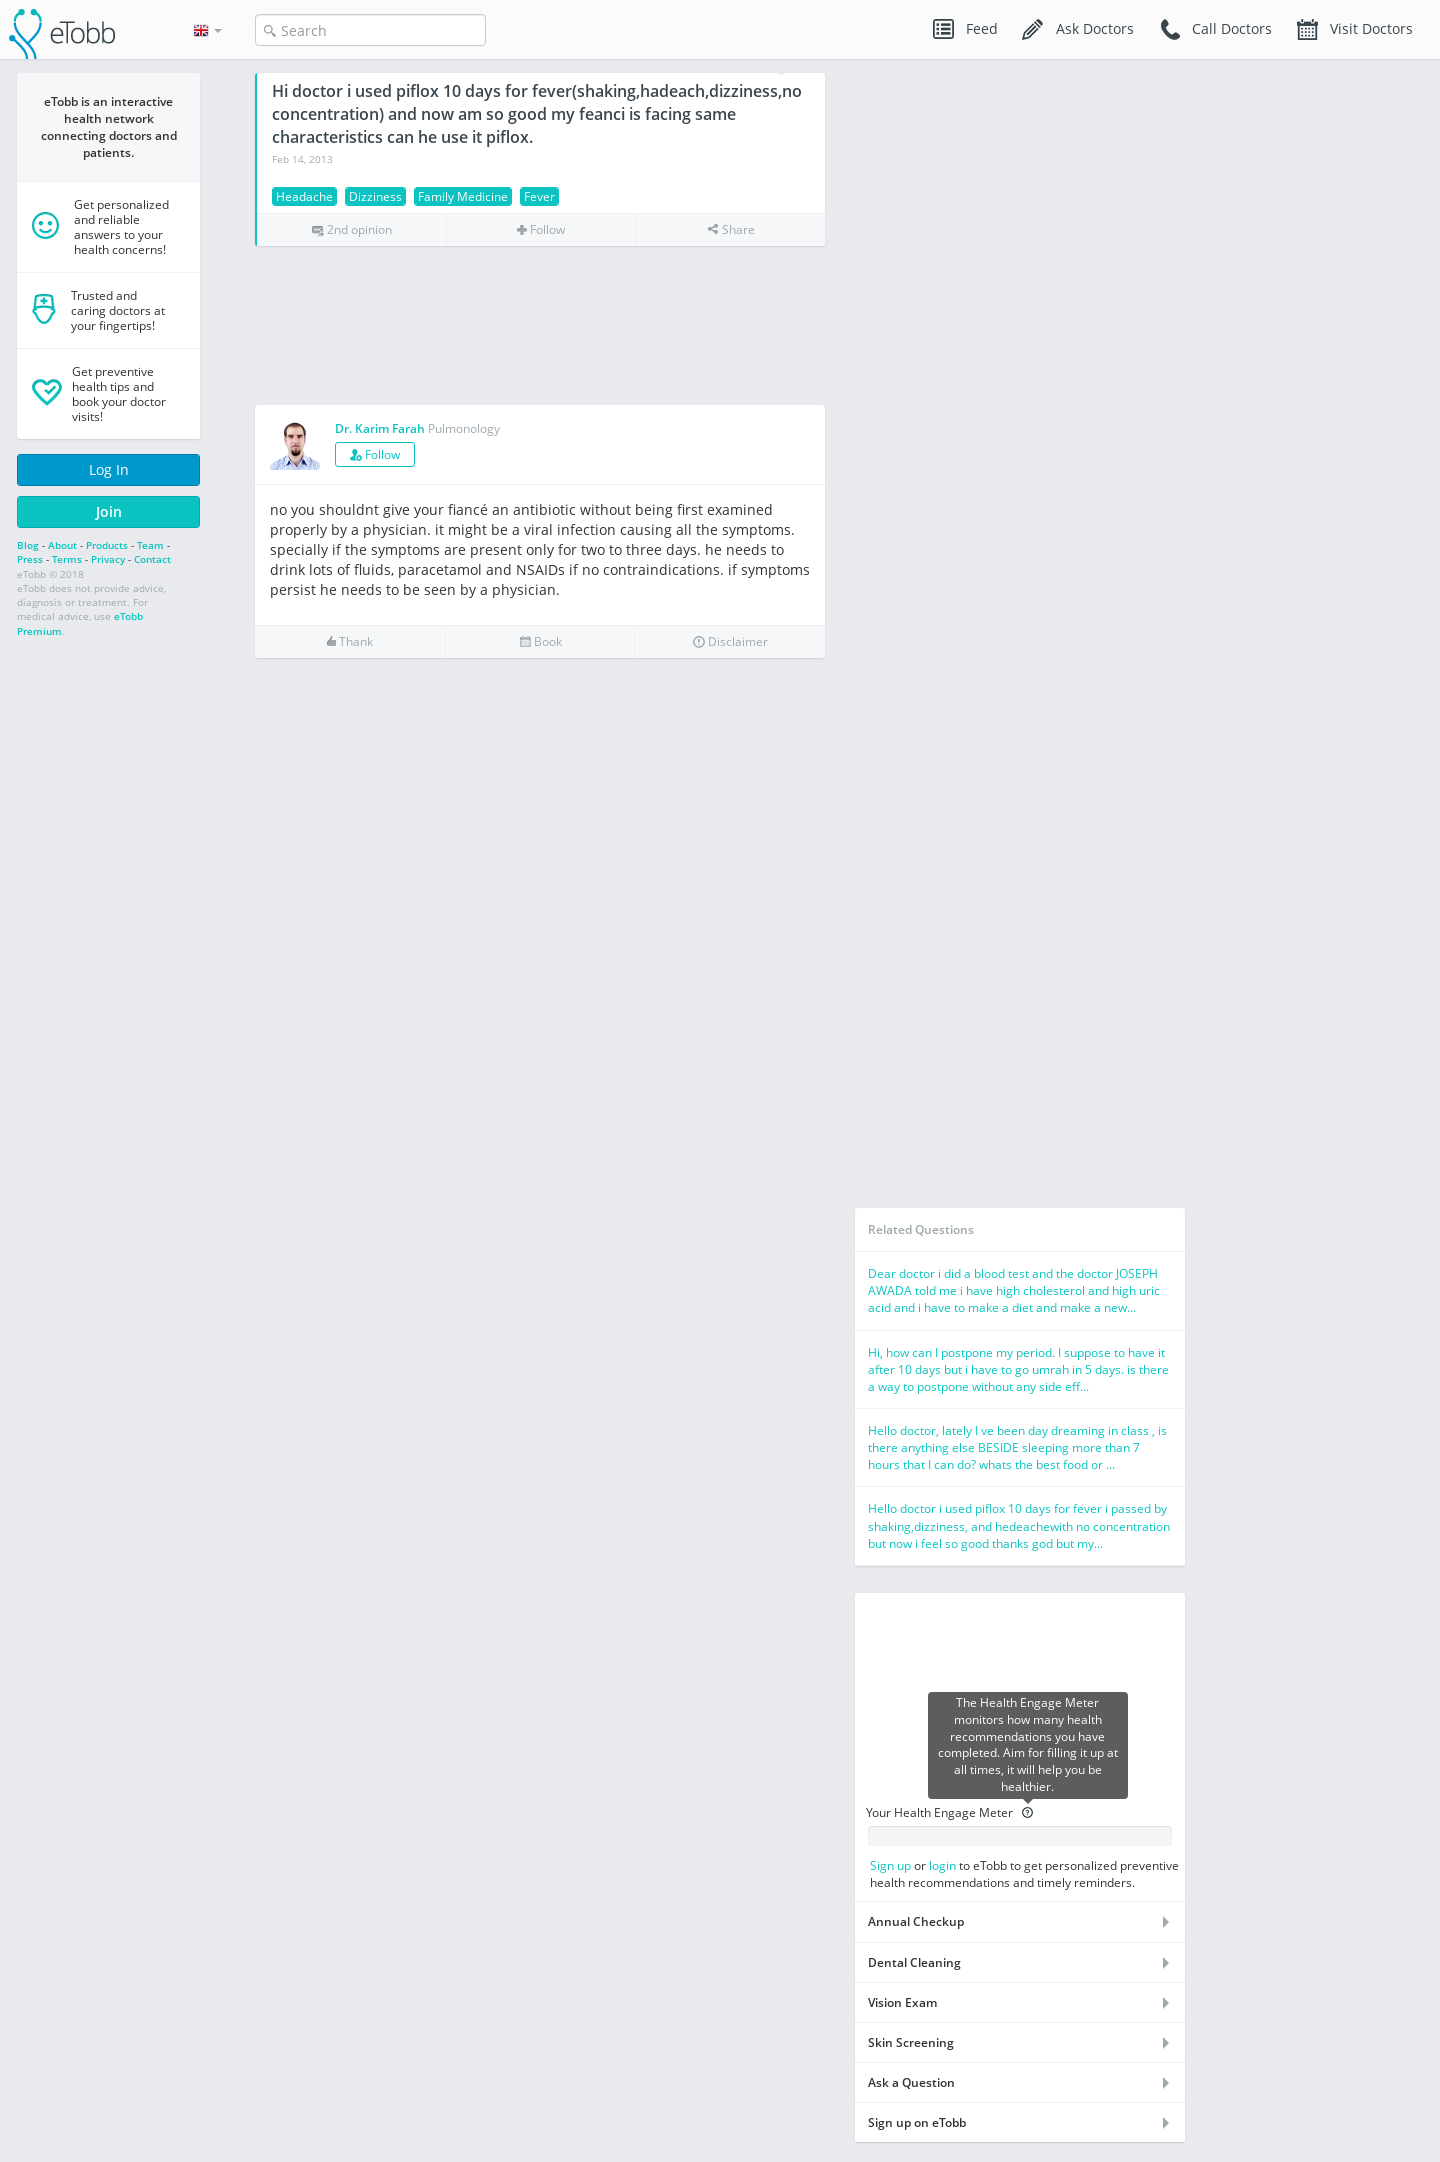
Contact (152, 559)
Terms (67, 559)
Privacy (108, 559)
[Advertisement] (540, 326)
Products (107, 545)
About (62, 545)
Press (30, 559)
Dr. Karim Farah (380, 428)
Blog (28, 545)
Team (150, 545)
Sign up (890, 1865)
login (942, 1865)
